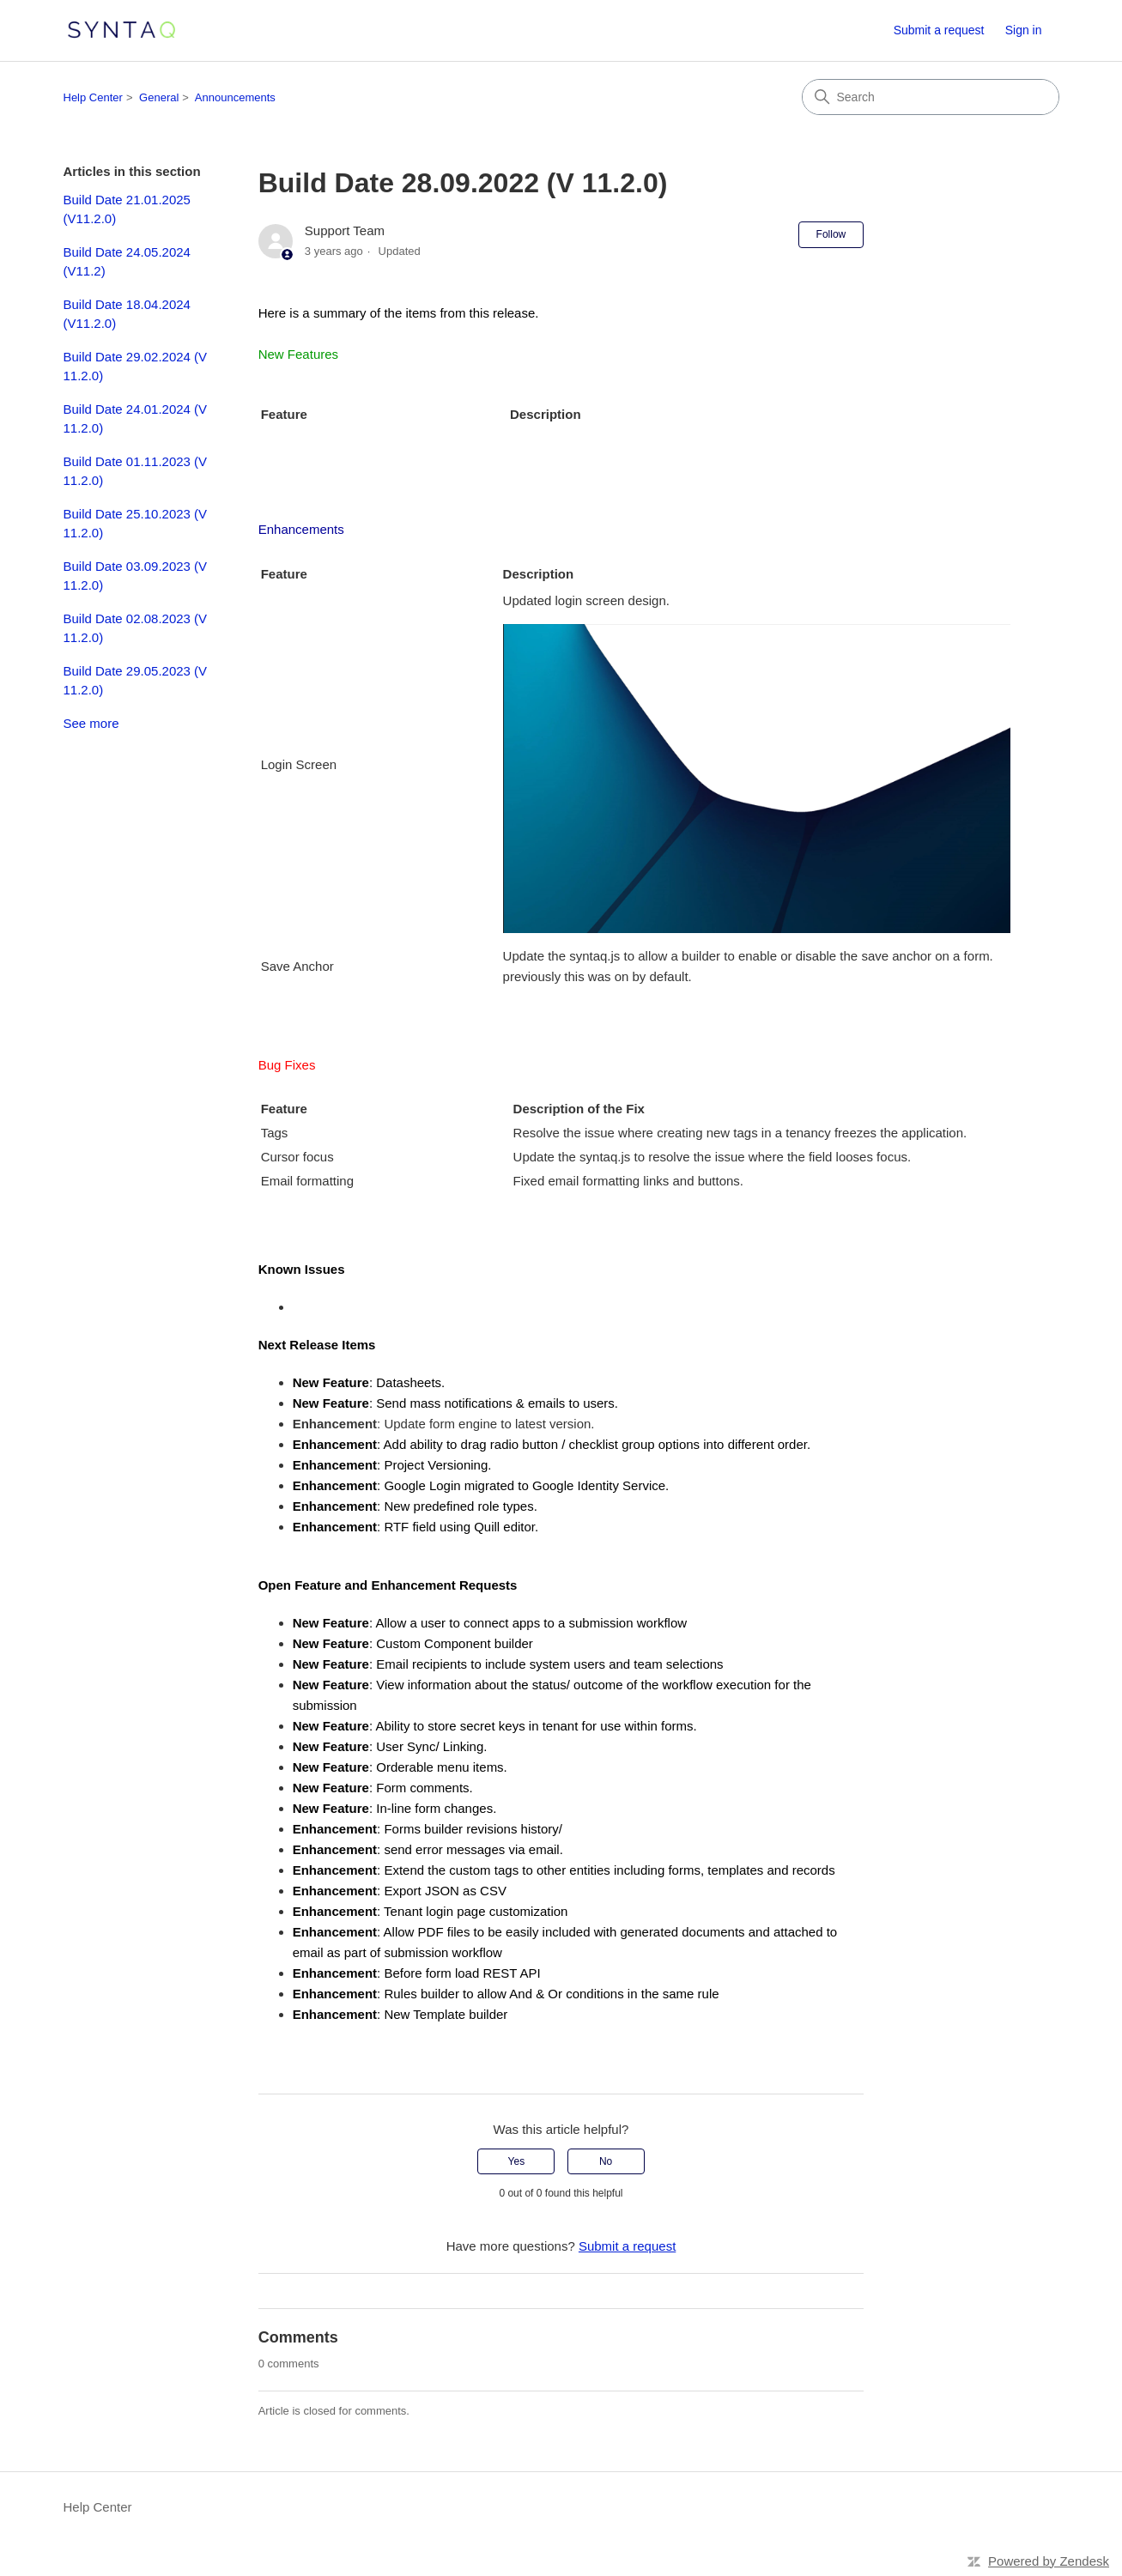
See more (91, 723)
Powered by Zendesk (1048, 2561)
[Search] (930, 97)
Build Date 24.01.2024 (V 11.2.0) (136, 419)
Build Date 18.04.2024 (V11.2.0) (127, 314)
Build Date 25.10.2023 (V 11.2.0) (136, 523)
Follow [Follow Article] (831, 234)
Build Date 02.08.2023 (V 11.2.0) (136, 628)
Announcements (235, 97)
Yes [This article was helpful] (516, 2161)
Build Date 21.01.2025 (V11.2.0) (127, 209)
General (159, 97)
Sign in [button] (1023, 30)
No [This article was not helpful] (605, 2161)
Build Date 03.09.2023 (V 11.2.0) (136, 576)
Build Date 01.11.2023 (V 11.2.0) (136, 471)
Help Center (93, 97)
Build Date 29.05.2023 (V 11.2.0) (136, 681)
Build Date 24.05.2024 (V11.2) (127, 262)
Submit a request (939, 30)
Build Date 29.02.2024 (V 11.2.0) (136, 366)
